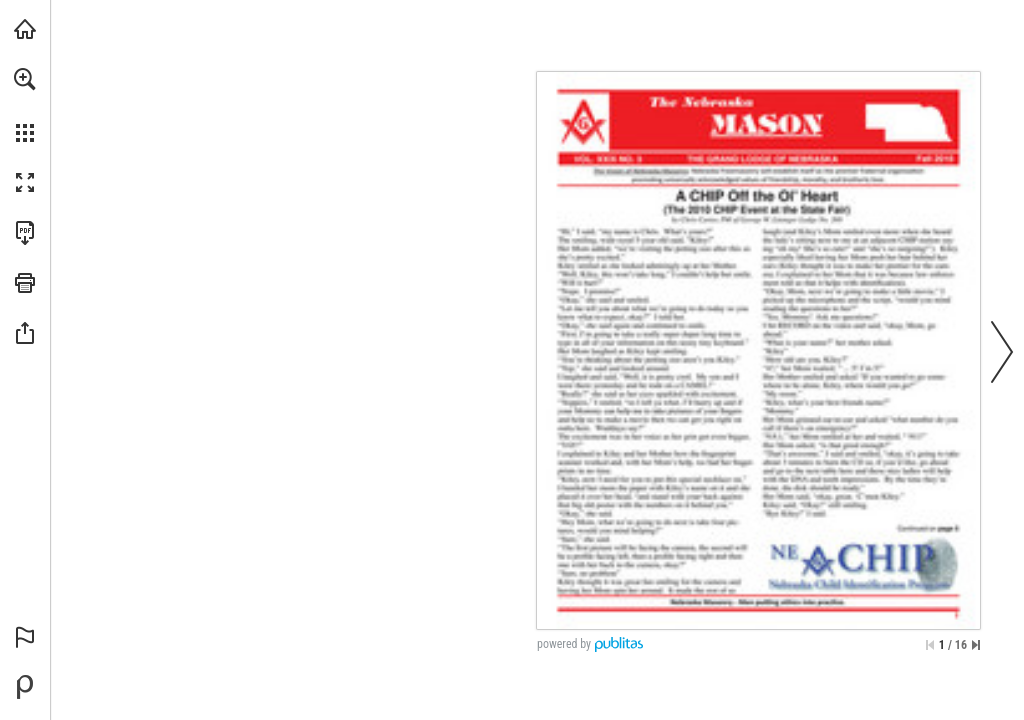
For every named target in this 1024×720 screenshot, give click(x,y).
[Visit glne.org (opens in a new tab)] (25, 29)
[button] (25, 79)
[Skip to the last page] (976, 645)
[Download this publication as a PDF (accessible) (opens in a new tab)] (25, 233)
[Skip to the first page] (930, 645)
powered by (564, 644)
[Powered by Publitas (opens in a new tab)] (25, 687)
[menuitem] (25, 105)
